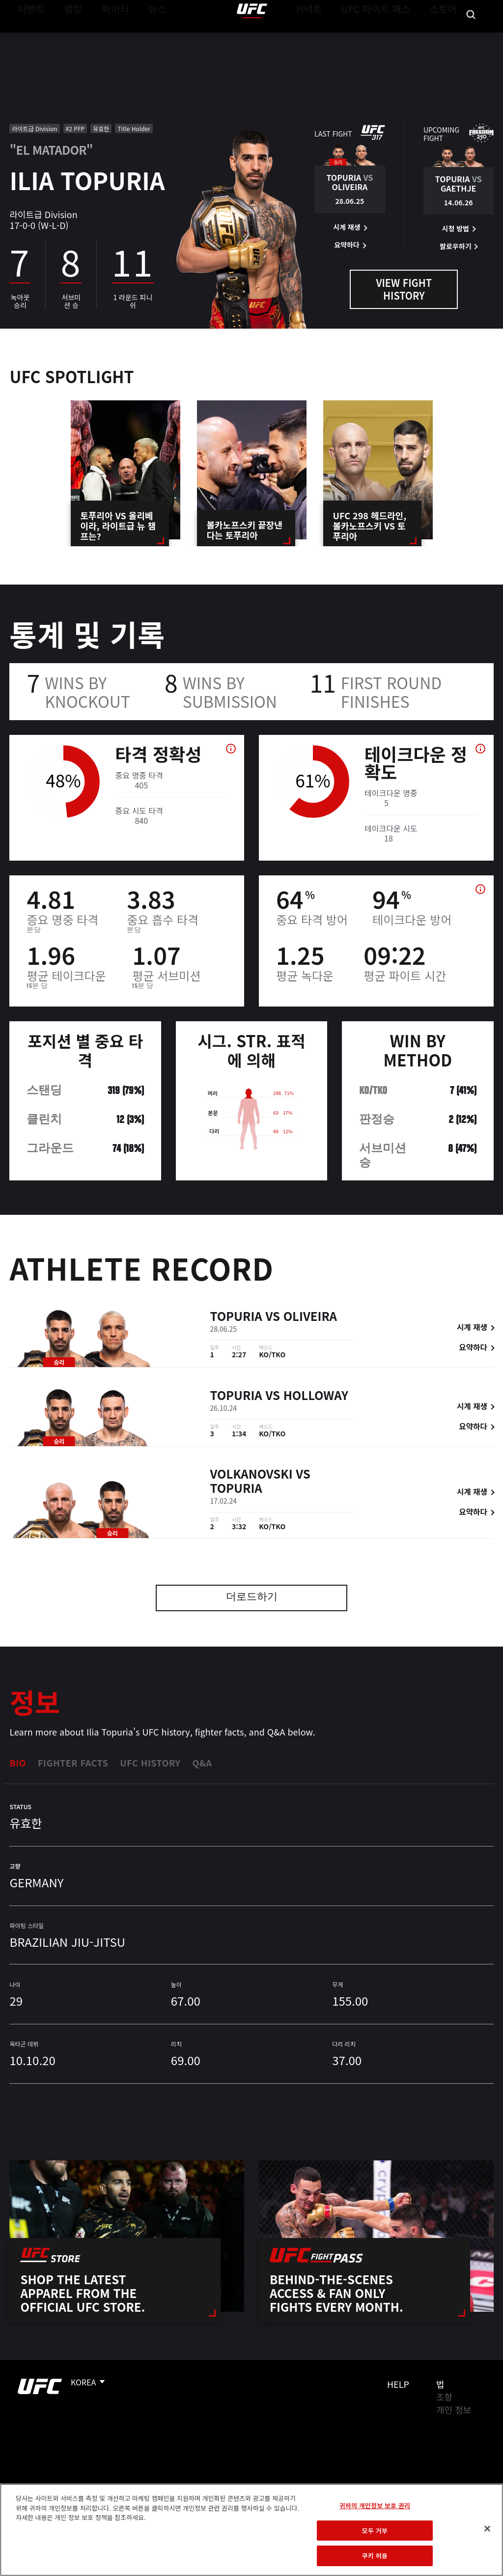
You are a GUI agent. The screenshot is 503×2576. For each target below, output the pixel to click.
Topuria (236, 1316)
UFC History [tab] (150, 1762)
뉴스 (145, 37)
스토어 (446, 37)
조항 (444, 2396)
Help (398, 2384)
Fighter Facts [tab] (73, 1762)
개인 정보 (453, 2409)
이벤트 (28, 37)
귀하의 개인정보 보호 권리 (374, 2505)
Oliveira (310, 1316)
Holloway (315, 1395)
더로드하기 (252, 1598)
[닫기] (487, 2529)
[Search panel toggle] (471, 37)
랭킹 (65, 37)
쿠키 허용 (375, 2555)
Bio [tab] (17, 1762)
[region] (251, 2530)
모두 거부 (375, 2530)
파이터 (107, 37)
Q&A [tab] (202, 1762)
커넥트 (330, 37)
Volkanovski (251, 1474)
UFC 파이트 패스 (388, 37)
